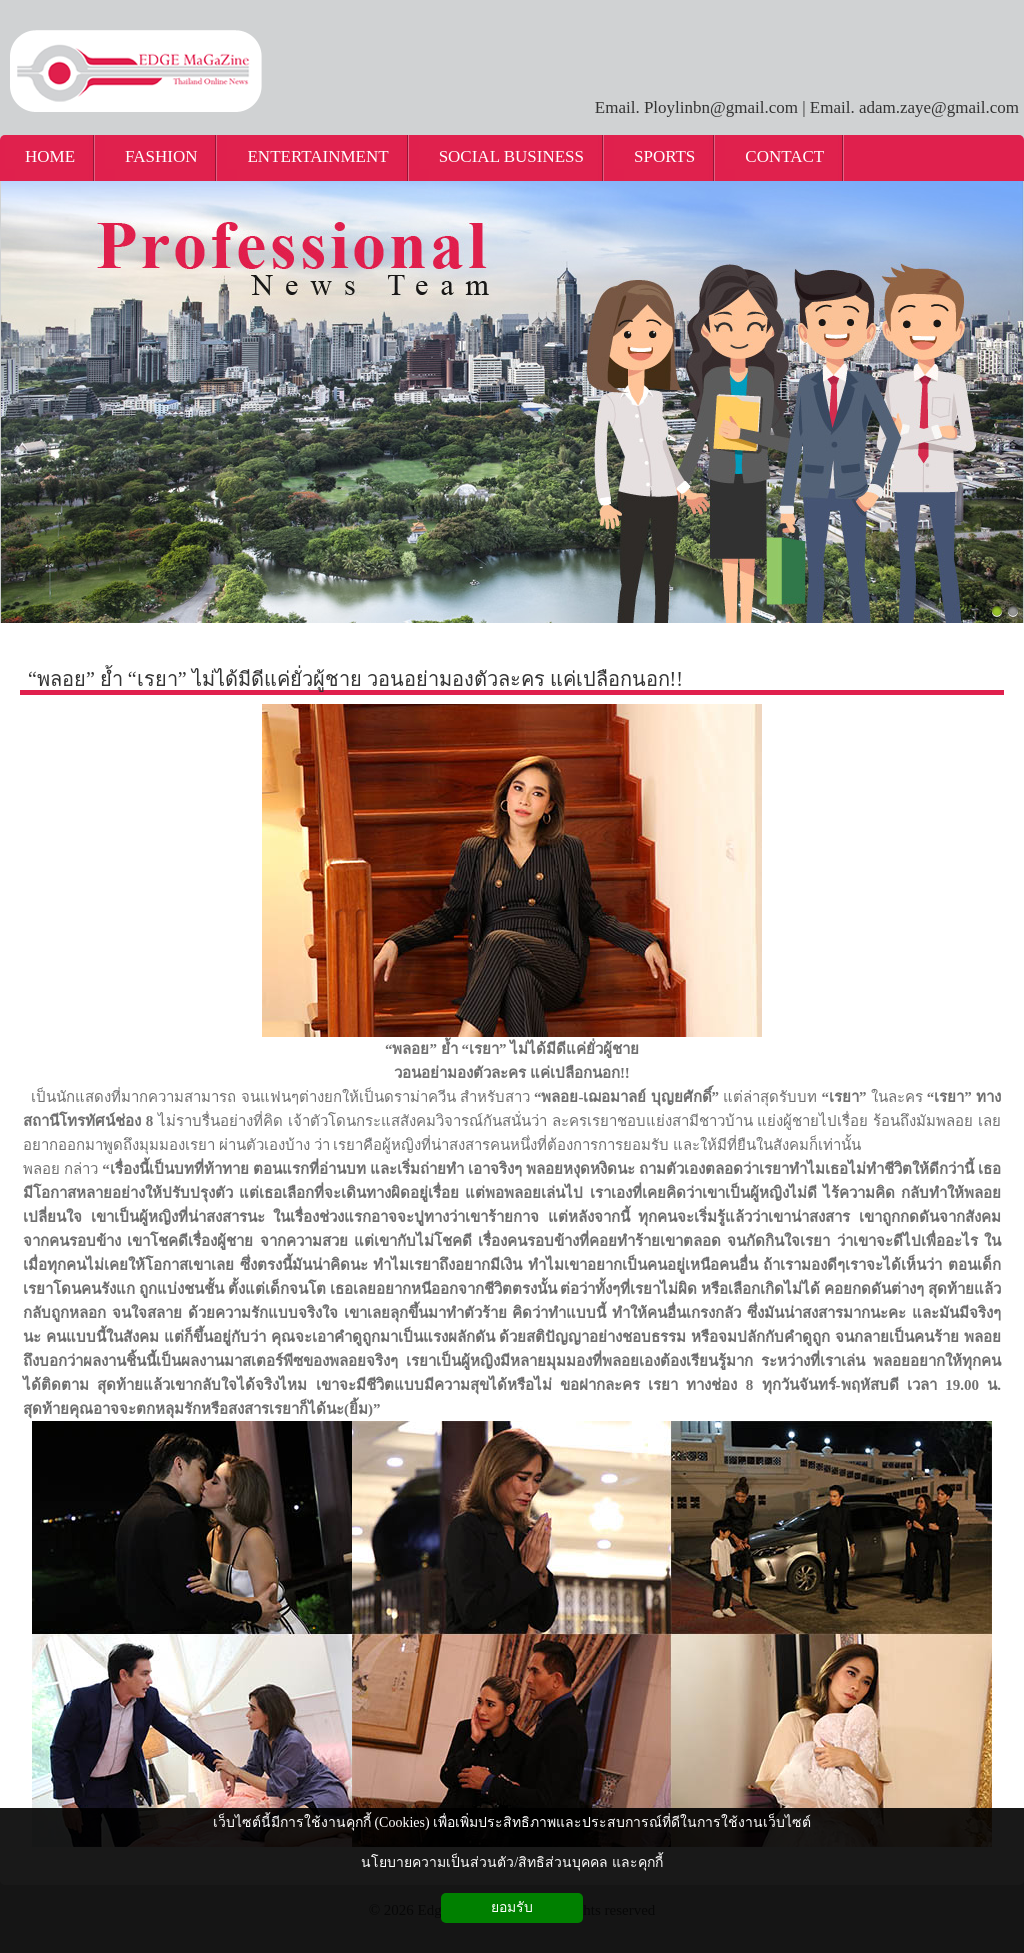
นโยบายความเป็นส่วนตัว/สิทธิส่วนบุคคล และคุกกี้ (511, 1862)
